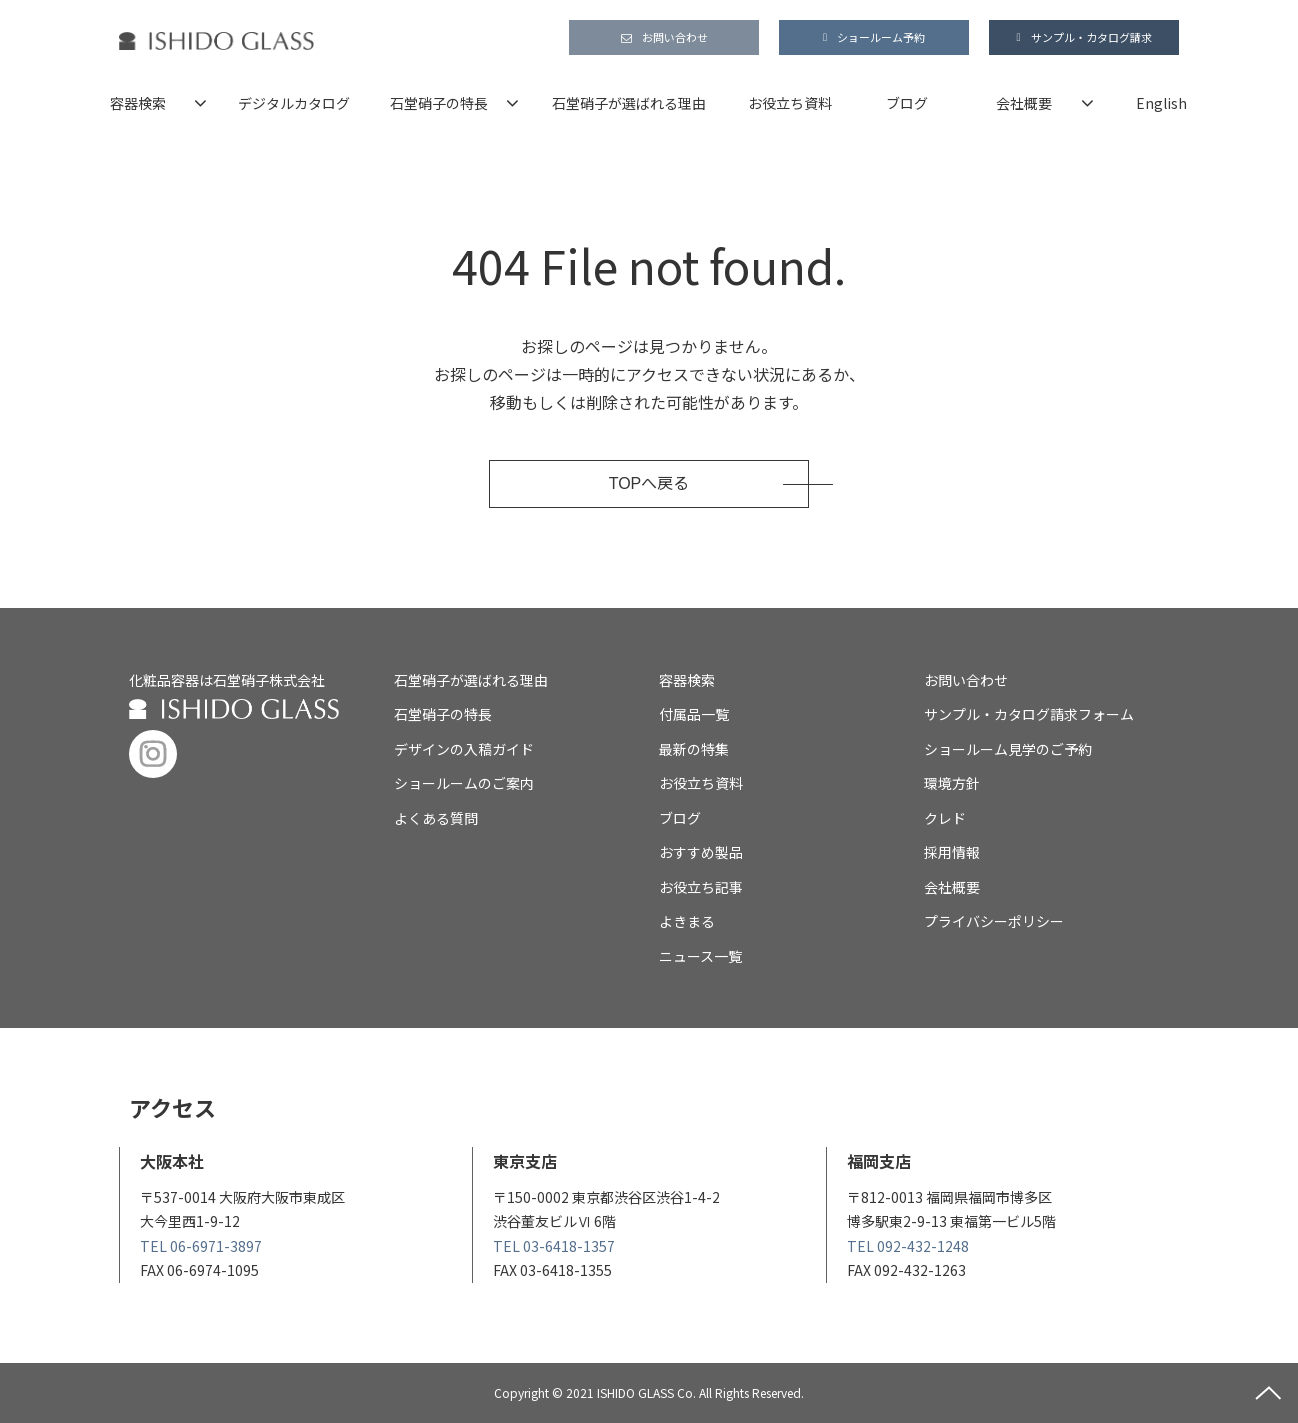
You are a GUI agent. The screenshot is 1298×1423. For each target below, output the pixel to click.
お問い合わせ (675, 37)
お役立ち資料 (790, 103)
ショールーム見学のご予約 (1008, 749)
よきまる (687, 921)
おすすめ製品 (701, 852)
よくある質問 (436, 818)
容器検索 (138, 103)
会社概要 (1024, 103)
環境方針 (952, 783)
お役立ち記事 (701, 887)
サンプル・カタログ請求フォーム (1029, 714)
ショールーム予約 (881, 37)
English (1161, 103)
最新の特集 (694, 749)
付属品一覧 (694, 714)
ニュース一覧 (700, 956)
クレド (945, 818)
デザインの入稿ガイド (464, 749)
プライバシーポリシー (994, 921)
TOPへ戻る (649, 483)
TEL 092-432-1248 (908, 1246)
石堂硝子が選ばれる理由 (629, 103)
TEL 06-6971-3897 (201, 1246)
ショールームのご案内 (464, 783)
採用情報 (952, 852)
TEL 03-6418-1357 (554, 1246)
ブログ (907, 103)
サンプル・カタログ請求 (1091, 37)
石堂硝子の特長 (439, 103)
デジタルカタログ (294, 103)
